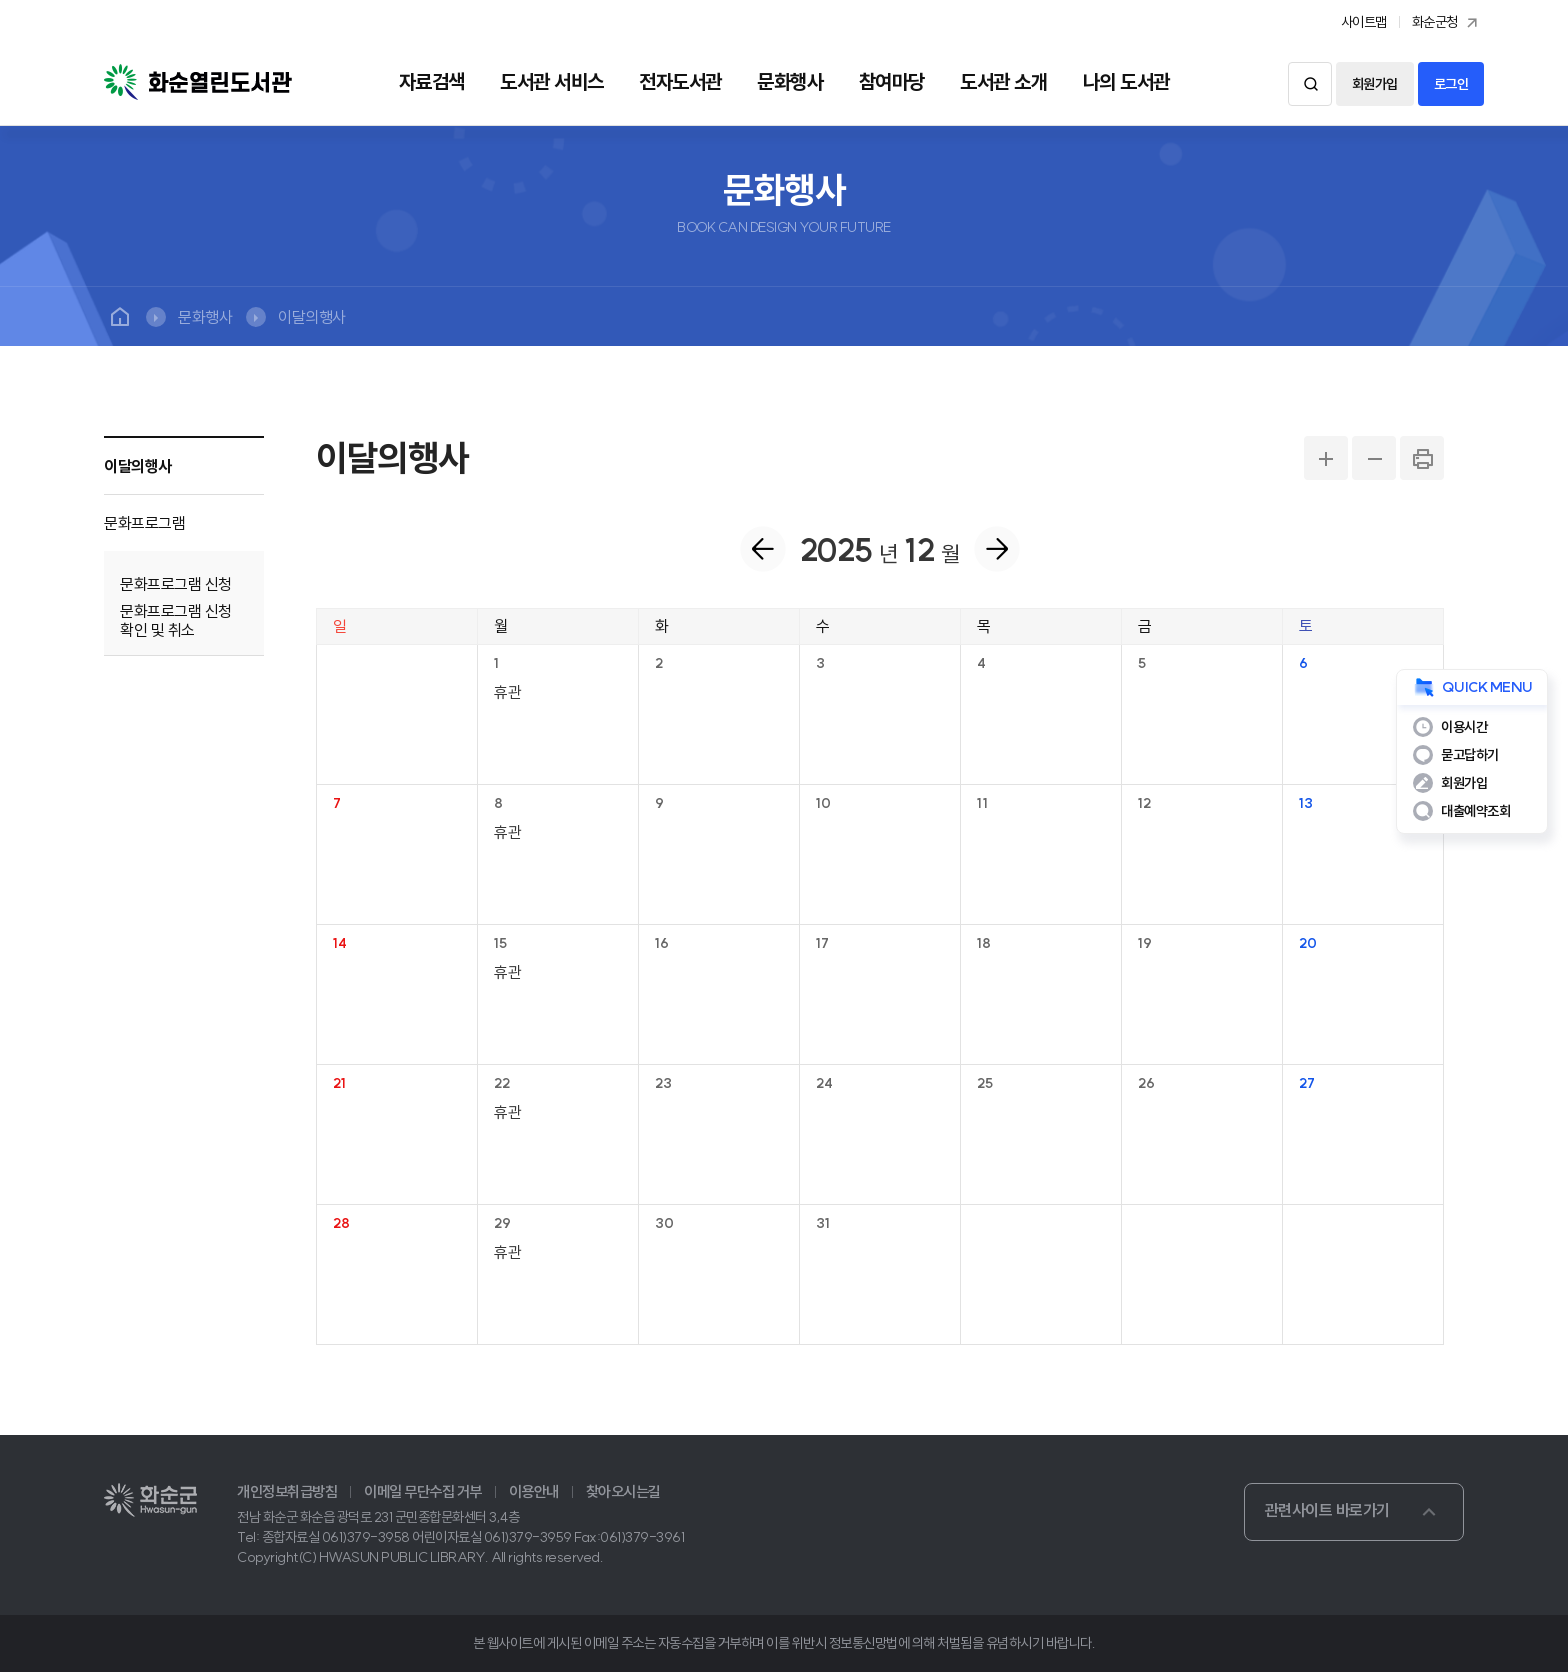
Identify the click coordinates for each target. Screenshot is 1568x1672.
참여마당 (892, 82)
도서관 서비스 (552, 82)
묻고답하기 (1470, 755)
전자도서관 (680, 82)
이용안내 (534, 1492)
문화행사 (790, 82)
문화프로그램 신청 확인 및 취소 (176, 621)
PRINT (1422, 458)
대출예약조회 (1475, 811)
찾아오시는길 (623, 1492)
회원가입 (1375, 84)
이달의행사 (312, 317)
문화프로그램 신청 (176, 584)
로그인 (1451, 84)
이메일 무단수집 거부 (423, 1492)
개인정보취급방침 (287, 1492)
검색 (1310, 84)
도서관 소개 (1003, 82)
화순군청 (1447, 23)
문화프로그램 (144, 523)
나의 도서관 (1126, 82)
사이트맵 (1364, 22)
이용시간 (1464, 727)
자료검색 (432, 82)
